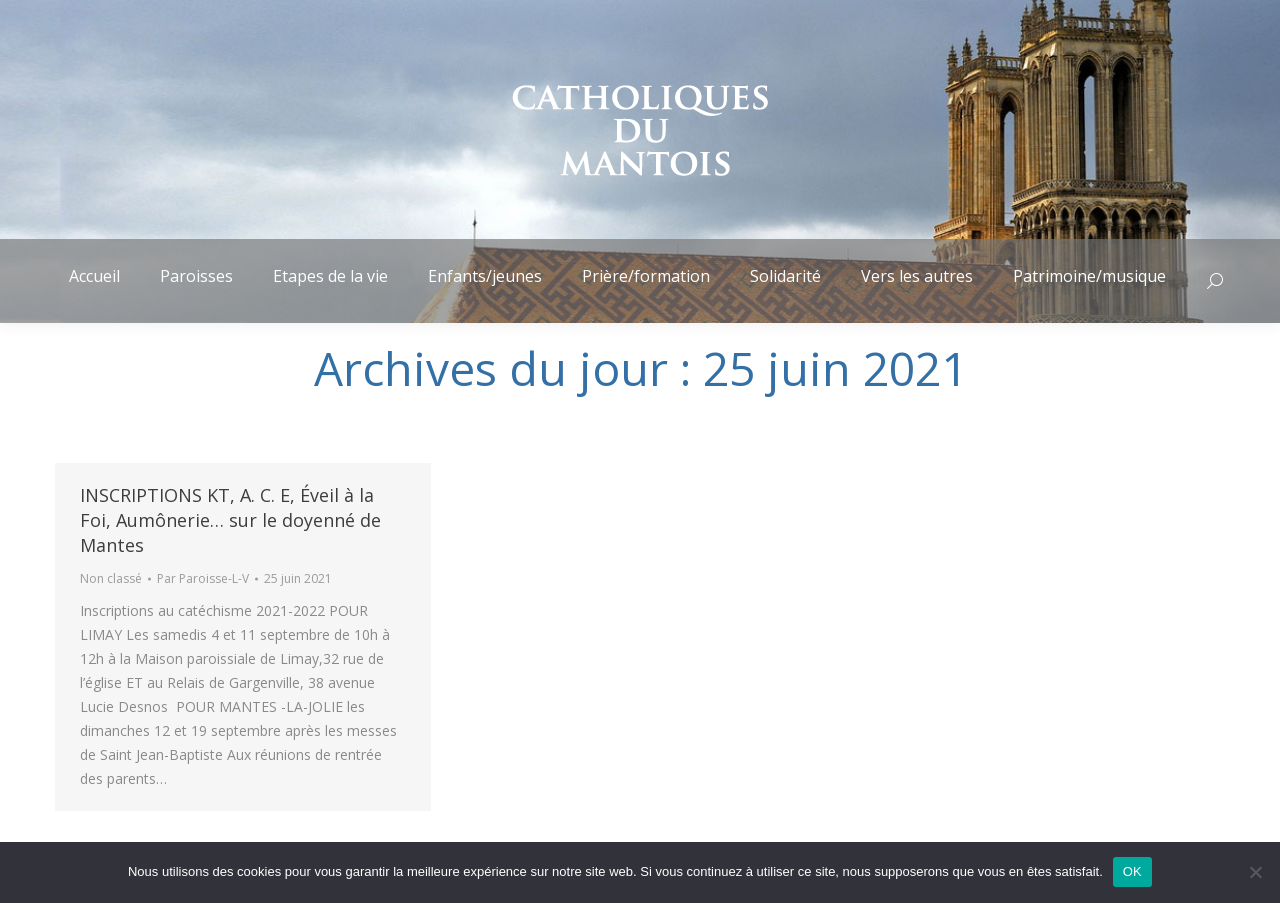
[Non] (1255, 872)
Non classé (111, 578)
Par (203, 578)
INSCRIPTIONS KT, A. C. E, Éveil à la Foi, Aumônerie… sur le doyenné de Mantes (230, 520)
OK (1132, 871)
